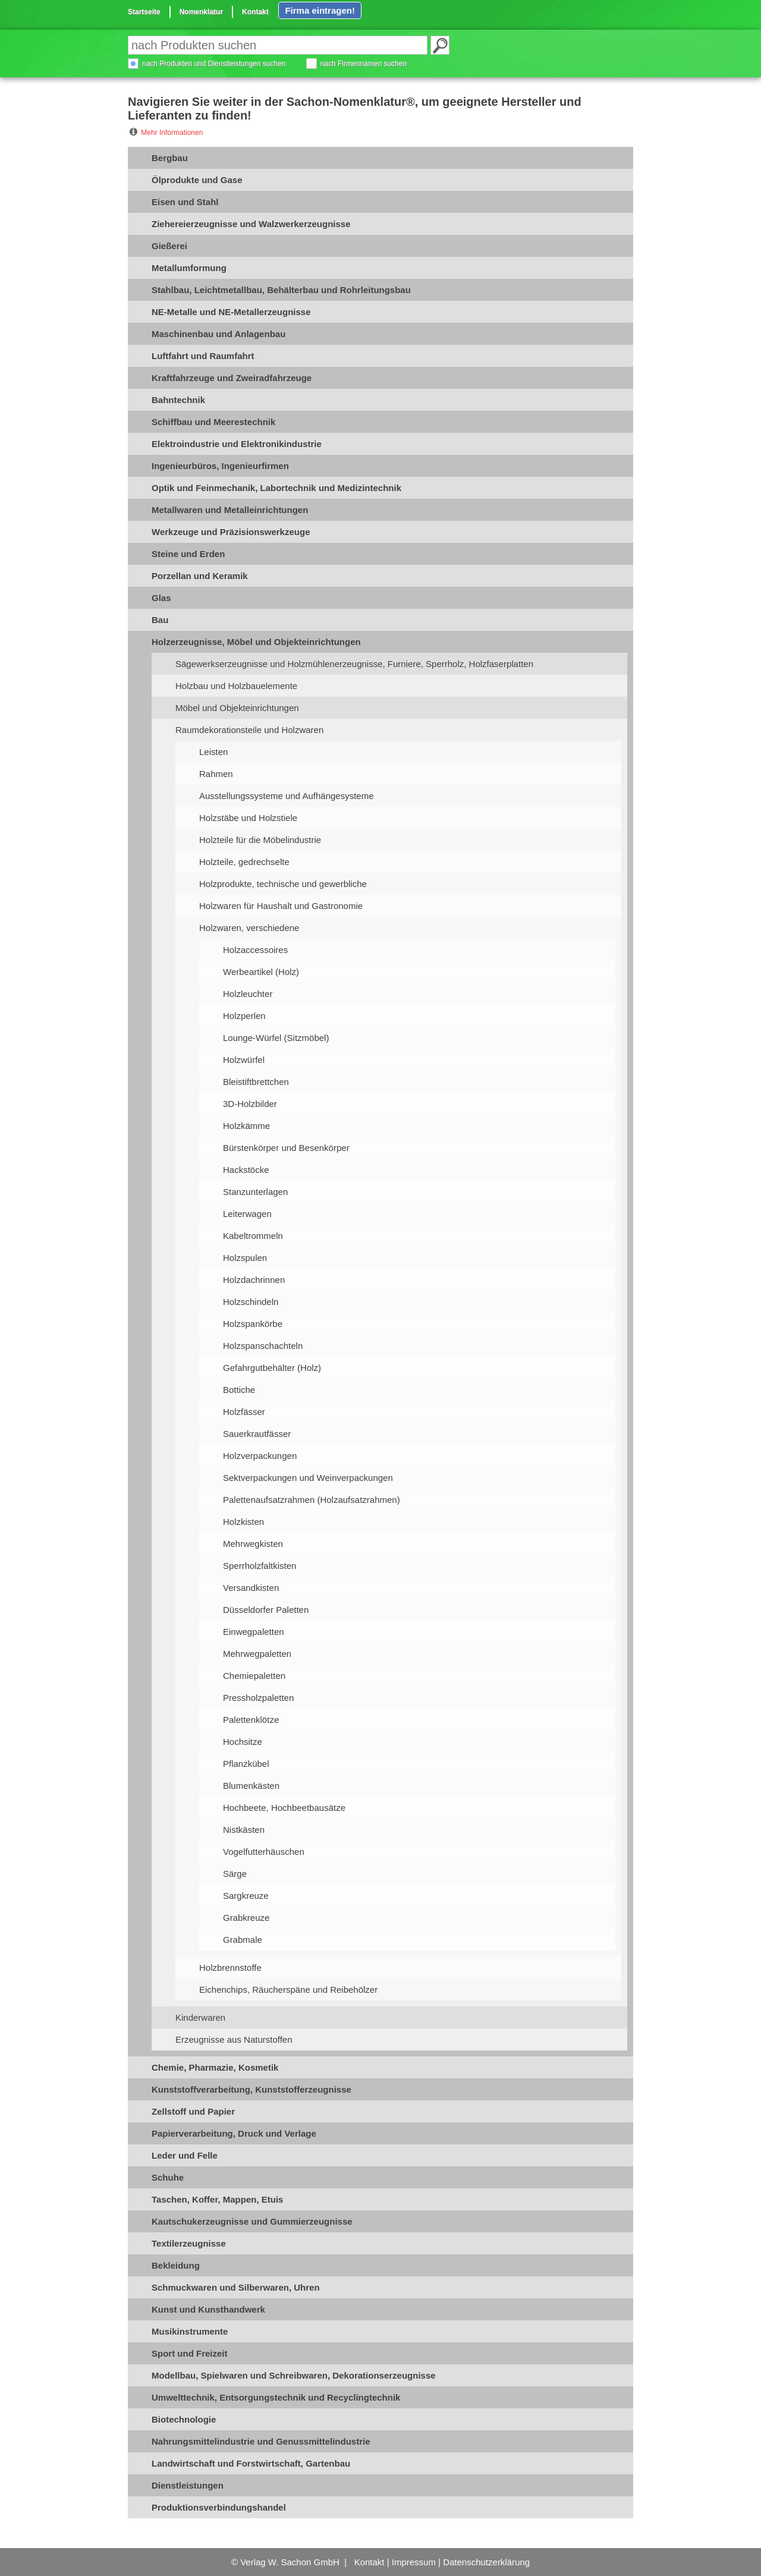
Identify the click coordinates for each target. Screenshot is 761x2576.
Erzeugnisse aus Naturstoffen (234, 2039)
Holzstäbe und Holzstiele (248, 818)
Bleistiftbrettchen (256, 1082)
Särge (235, 1874)
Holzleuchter (247, 994)
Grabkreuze (246, 1918)
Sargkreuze (246, 1896)
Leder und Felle (185, 2155)
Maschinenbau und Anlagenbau (218, 334)
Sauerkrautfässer (257, 1434)
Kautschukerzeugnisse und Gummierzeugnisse (252, 2221)
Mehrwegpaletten (257, 1654)
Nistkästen (244, 1830)
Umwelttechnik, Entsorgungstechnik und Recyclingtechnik (276, 2397)
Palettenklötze (251, 1720)
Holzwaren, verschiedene (249, 928)
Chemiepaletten (254, 1676)
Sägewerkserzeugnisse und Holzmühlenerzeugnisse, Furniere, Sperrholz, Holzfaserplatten (354, 664)
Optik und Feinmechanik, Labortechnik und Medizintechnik (276, 488)
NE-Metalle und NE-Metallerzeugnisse (231, 312)
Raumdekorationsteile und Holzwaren (249, 730)
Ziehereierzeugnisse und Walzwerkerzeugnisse (251, 224)
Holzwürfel (244, 1060)
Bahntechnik (178, 400)
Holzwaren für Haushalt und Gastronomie (281, 906)
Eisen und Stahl (185, 202)
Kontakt (255, 12)
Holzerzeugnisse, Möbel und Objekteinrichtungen (256, 642)
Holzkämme (246, 1126)
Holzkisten (243, 1522)
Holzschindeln (250, 1302)
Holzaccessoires (255, 950)
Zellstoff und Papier (193, 2111)
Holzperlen (244, 1016)
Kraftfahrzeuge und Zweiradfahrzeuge (232, 378)
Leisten (213, 752)
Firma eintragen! (320, 10)
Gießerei (169, 246)
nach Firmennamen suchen (363, 63)
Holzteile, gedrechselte (244, 862)
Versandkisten (251, 1588)
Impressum (414, 2562)
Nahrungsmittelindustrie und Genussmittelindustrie (261, 2441)
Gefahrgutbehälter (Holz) (272, 1368)
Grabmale (242, 1940)
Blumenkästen (251, 1786)
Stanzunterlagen (255, 1192)
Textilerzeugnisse (189, 2243)
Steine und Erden (188, 554)
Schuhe (168, 2177)
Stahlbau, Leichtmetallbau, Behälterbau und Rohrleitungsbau (281, 290)
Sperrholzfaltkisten (259, 1566)
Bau (160, 620)
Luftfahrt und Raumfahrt (203, 356)
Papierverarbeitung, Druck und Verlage (234, 2133)
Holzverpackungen (260, 1456)
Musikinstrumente (190, 2331)
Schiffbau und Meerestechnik (213, 422)
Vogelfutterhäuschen (263, 1852)
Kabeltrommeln (253, 1236)
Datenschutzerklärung (486, 2562)
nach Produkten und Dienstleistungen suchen (214, 63)
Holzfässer (244, 1412)
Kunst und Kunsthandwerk (208, 2309)
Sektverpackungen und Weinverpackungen (308, 1478)
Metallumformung (189, 268)
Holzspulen (245, 1258)
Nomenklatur (201, 12)
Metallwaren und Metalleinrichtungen (230, 510)
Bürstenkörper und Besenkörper (286, 1148)
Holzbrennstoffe (230, 1967)
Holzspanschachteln (263, 1346)
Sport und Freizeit (190, 2353)
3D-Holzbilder (250, 1104)
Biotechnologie (184, 2419)
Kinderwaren (200, 2017)
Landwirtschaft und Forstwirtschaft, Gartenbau (251, 2463)
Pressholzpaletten (258, 1698)
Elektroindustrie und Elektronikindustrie (237, 444)
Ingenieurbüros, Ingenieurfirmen (220, 466)
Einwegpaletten (253, 1632)
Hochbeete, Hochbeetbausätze (284, 1808)
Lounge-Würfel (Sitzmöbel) (276, 1038)
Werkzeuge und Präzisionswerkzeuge (231, 532)
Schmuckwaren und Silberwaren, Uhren (236, 2287)
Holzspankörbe (252, 1324)
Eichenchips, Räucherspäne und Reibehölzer (288, 1989)
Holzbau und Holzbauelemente (236, 686)
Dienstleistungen (188, 2485)
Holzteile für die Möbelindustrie (260, 840)
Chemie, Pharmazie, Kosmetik (215, 2067)
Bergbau (170, 158)
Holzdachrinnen (254, 1280)
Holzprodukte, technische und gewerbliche (283, 884)
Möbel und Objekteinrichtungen (237, 708)
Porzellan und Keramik (200, 576)
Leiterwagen (247, 1214)
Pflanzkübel (246, 1764)
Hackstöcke (246, 1170)
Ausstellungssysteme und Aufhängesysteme (286, 796)
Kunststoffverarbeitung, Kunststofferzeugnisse (251, 2089)
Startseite (144, 12)
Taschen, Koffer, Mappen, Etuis (217, 2199)
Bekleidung (176, 2265)
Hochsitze (242, 1742)
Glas (161, 598)
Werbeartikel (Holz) (261, 972)
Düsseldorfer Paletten (266, 1610)
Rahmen (216, 774)
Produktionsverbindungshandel (219, 2507)
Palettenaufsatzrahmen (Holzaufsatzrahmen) (311, 1500)
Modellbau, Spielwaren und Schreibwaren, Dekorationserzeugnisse (294, 2375)
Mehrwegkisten (253, 1544)
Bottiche (239, 1390)
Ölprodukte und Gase (197, 180)
